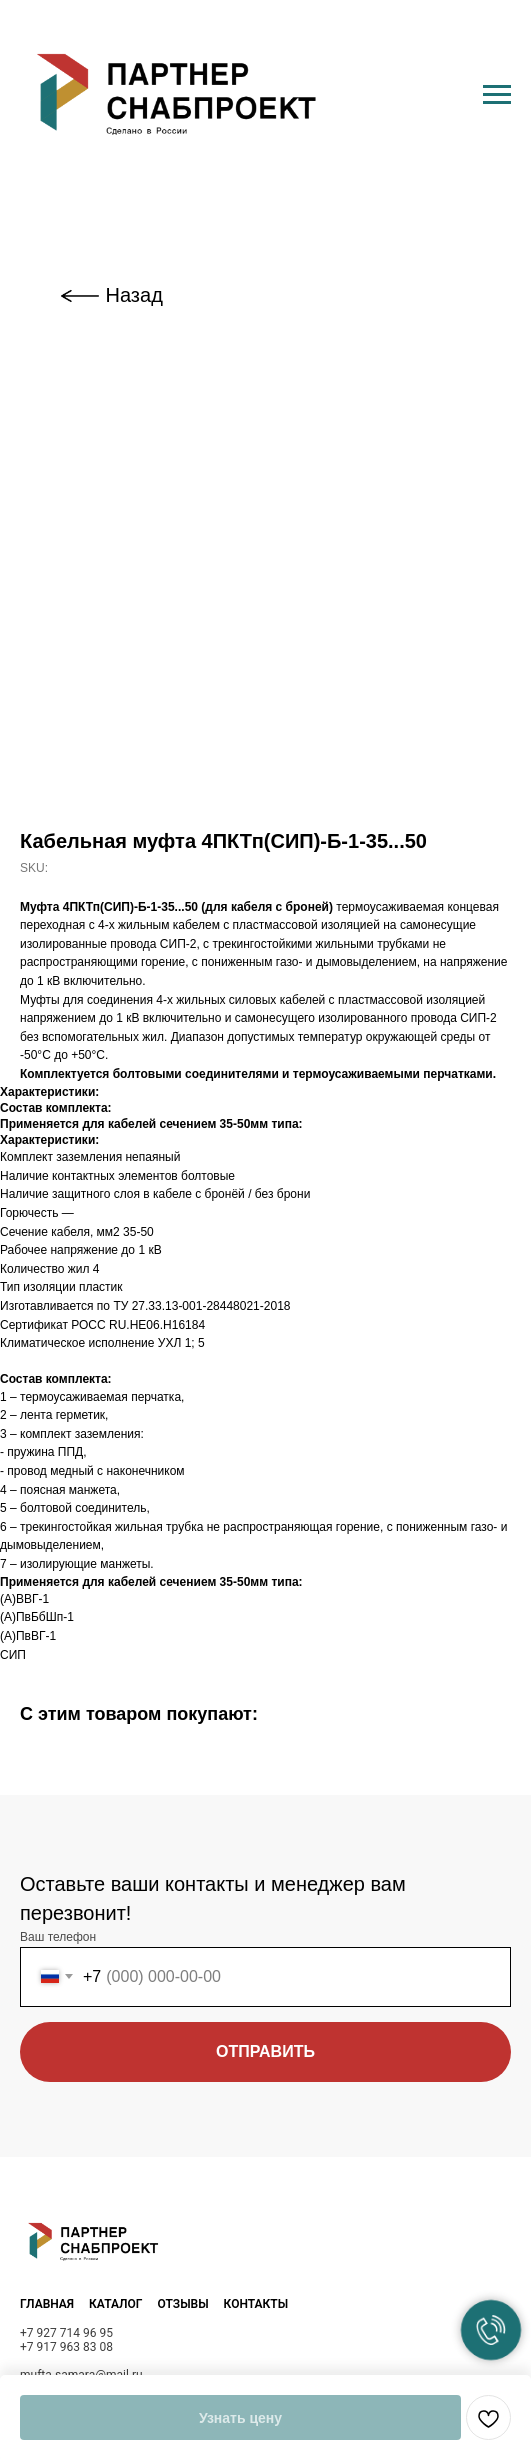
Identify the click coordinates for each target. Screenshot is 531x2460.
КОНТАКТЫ (256, 2304)
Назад (134, 295)
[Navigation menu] (497, 95)
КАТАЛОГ (115, 2304)
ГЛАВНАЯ (47, 2304)
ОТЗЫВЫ (182, 2304)
